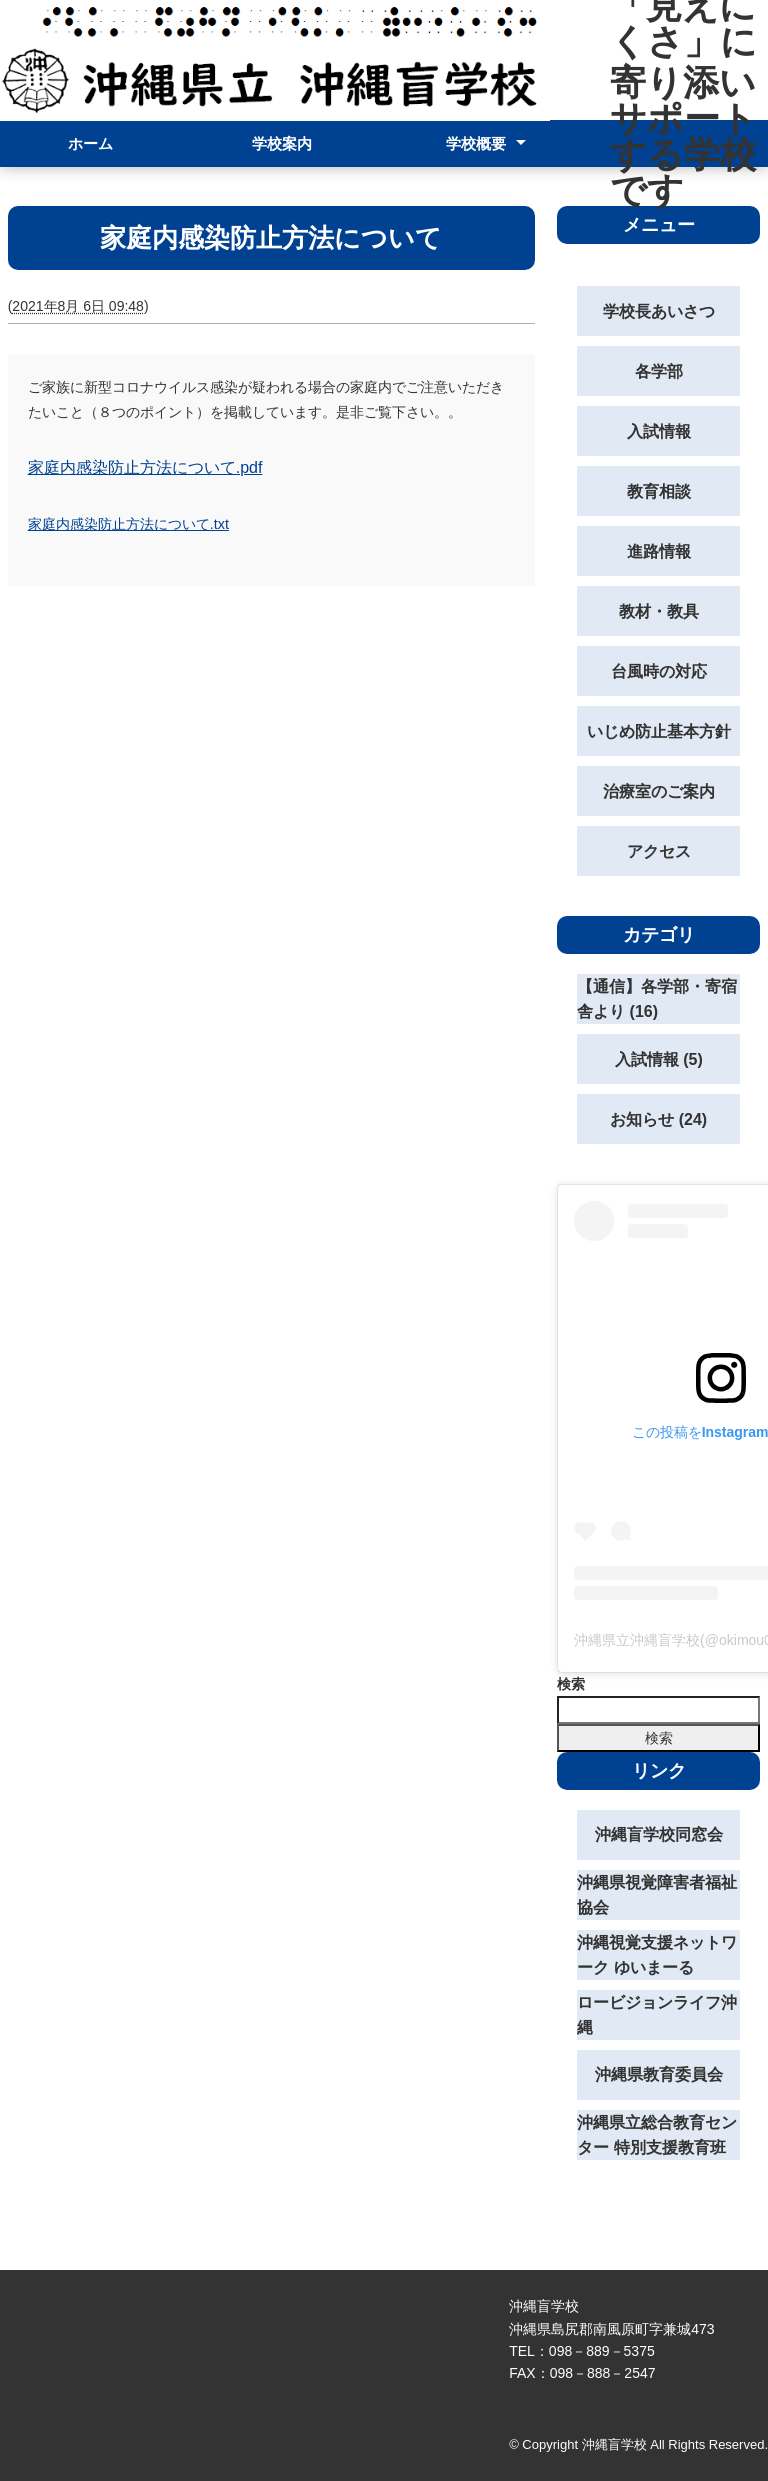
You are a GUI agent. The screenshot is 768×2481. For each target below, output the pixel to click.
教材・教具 (659, 611)
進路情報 (659, 551)
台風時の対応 (659, 671)
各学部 (659, 371)
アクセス (659, 851)
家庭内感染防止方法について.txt (128, 524)
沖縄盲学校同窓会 (659, 1834)
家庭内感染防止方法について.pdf (145, 467)
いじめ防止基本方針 (659, 731)
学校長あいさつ (659, 311)
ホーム (90, 143)
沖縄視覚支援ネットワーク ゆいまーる (657, 1955)
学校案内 (282, 143)
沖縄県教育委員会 (659, 2074)
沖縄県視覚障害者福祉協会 (657, 1895)
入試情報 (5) (659, 1059)
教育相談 (659, 491)
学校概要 (476, 143)
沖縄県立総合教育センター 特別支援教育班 (657, 2135)
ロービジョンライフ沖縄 (657, 2015)
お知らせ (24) (658, 1119)
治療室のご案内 (659, 791)
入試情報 (659, 431)
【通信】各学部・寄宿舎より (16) (657, 999)
